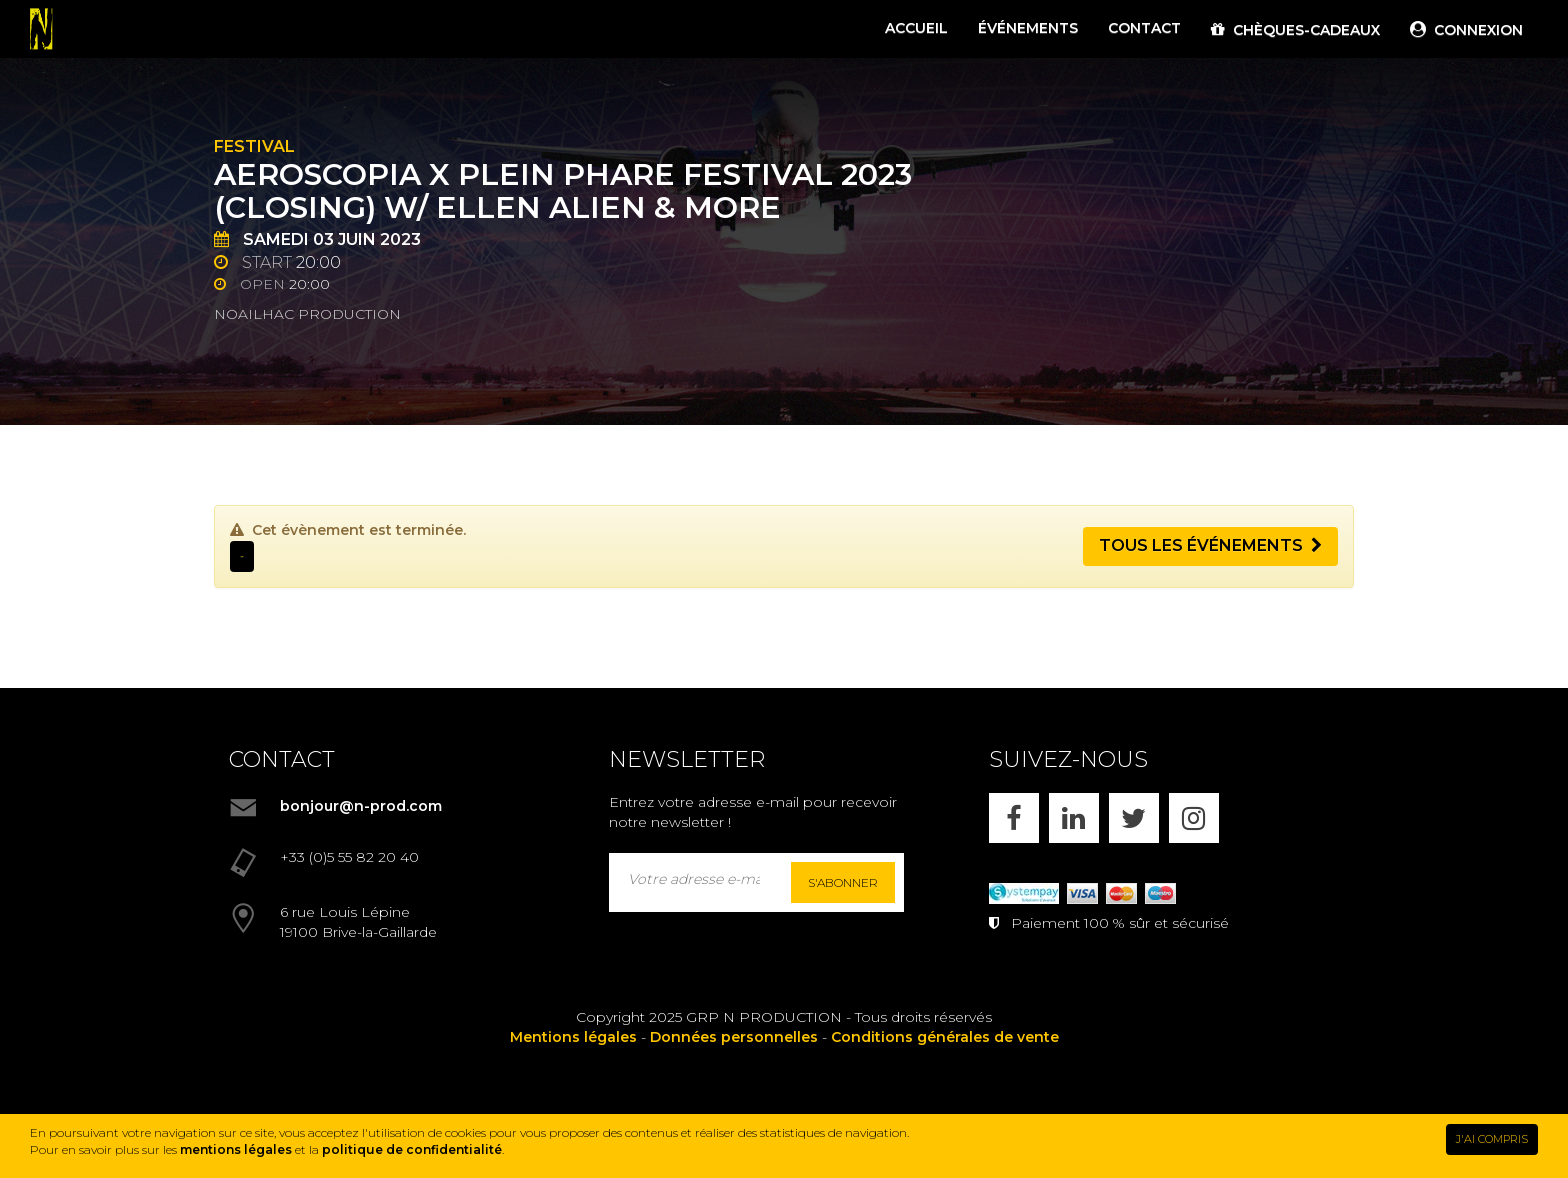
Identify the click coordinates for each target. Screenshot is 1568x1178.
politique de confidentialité (412, 1149)
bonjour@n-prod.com (361, 806)
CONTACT (1144, 28)
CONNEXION (1466, 30)
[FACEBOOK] (1014, 818)
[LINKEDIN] (1074, 818)
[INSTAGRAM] (1194, 818)
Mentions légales (573, 1037)
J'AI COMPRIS (1492, 1139)
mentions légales (236, 1149)
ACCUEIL (916, 28)
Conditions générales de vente (945, 1037)
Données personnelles (734, 1037)
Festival (254, 146)
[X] (1134, 818)
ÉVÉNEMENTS (1028, 28)
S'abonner (843, 882)
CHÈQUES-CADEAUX (1295, 30)
